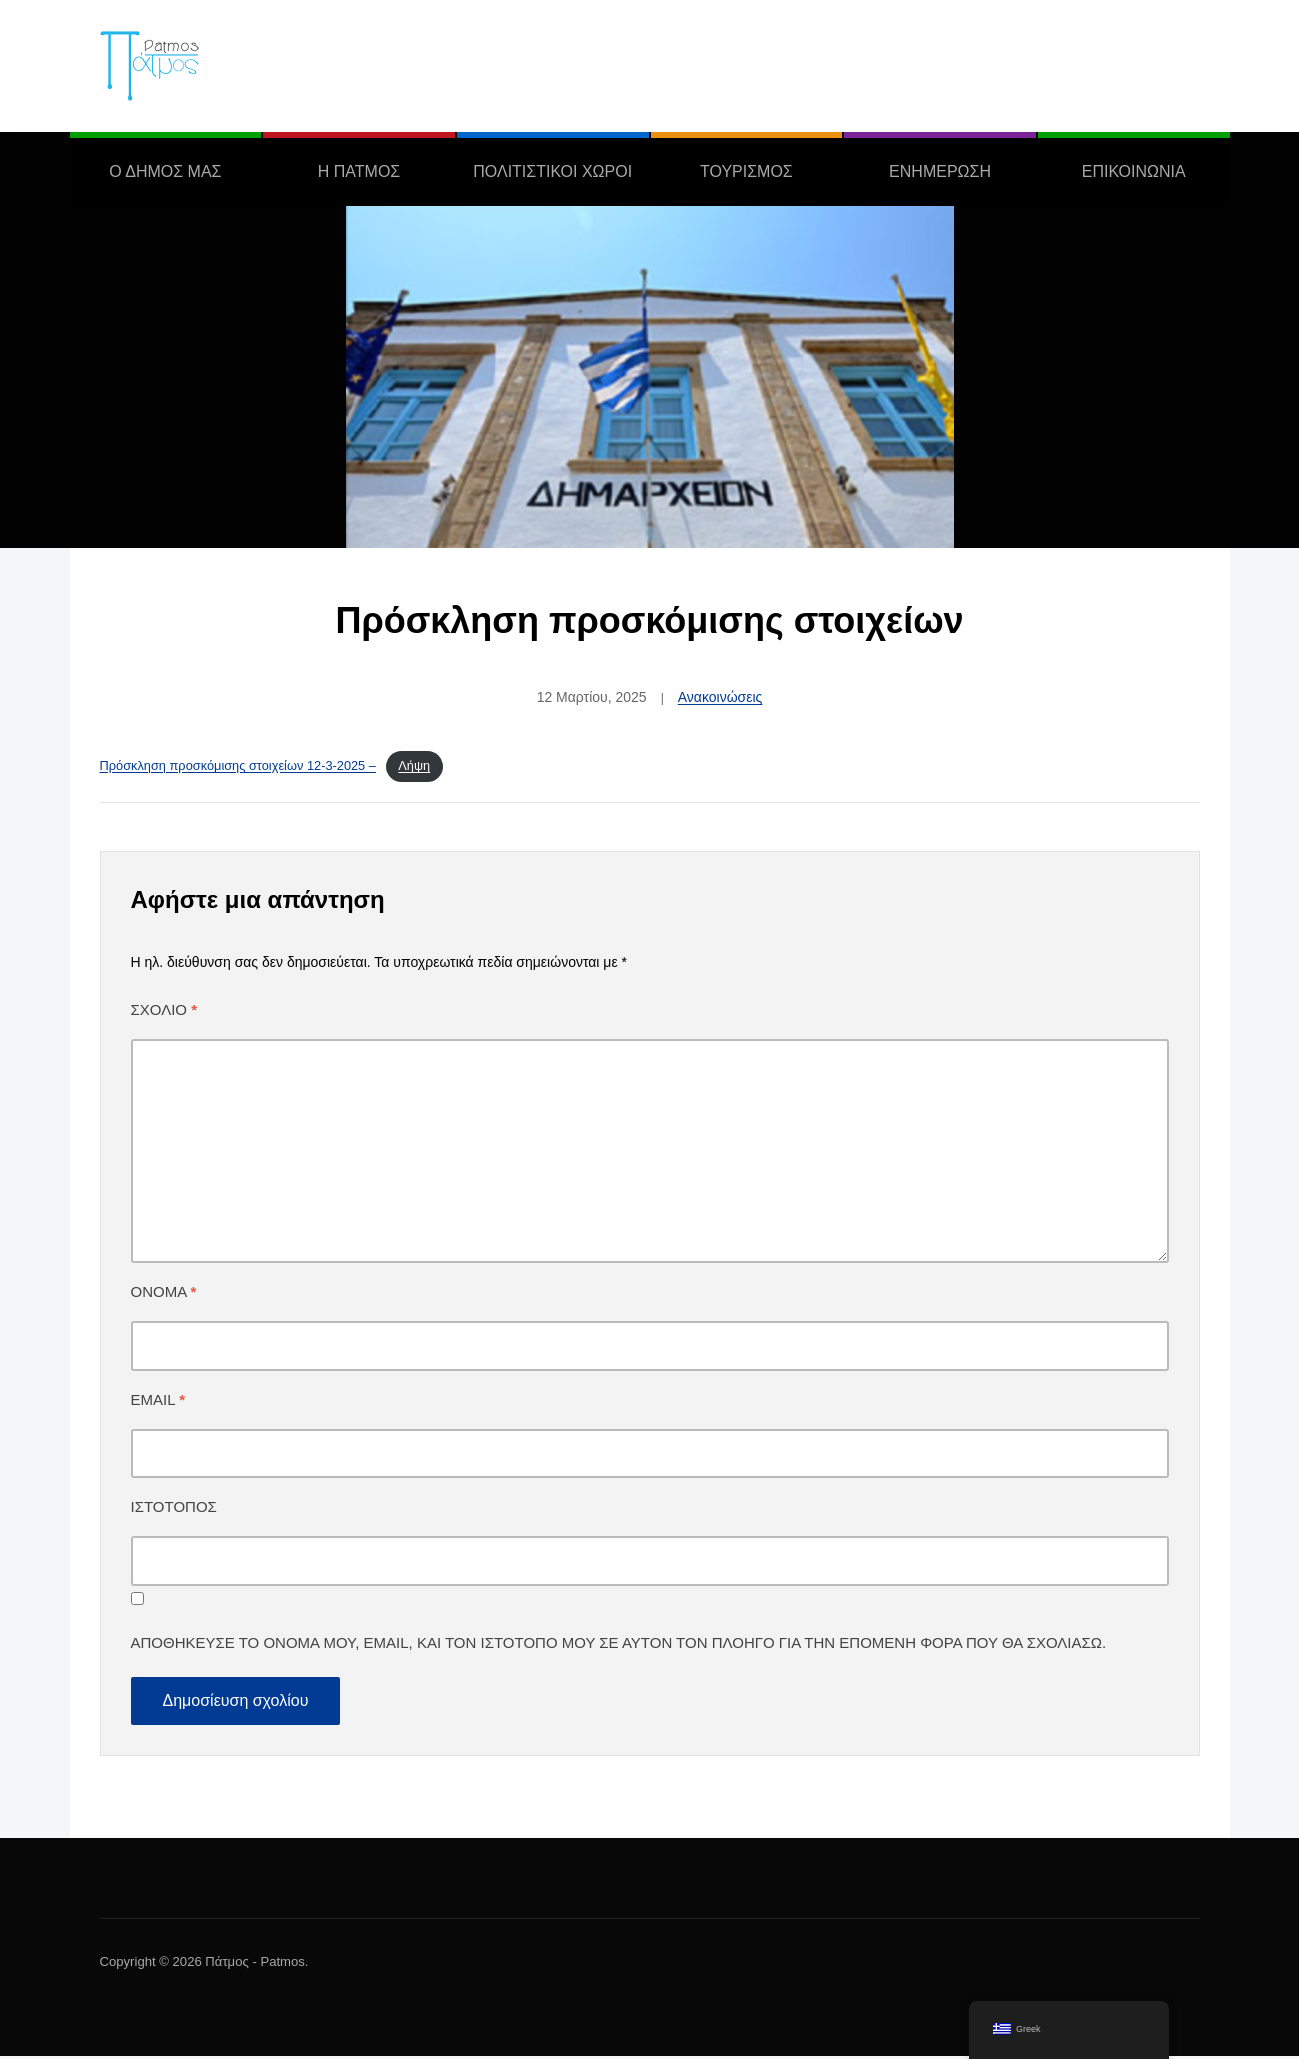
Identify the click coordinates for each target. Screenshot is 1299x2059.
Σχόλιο (164, 1012)
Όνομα (164, 1294)
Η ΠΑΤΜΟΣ (359, 171)
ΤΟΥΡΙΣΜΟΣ (746, 171)
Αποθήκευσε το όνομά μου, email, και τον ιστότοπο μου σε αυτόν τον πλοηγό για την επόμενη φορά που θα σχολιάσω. (619, 1646)
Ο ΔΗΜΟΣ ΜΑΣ (165, 171)
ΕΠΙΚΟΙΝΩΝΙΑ (1134, 171)
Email (158, 1402)
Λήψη (414, 767)
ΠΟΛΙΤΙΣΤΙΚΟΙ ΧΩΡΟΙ (552, 171)
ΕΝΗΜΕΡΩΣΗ (940, 171)
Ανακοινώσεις (720, 697)
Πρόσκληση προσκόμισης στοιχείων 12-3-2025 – (238, 767)
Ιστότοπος (174, 1510)
